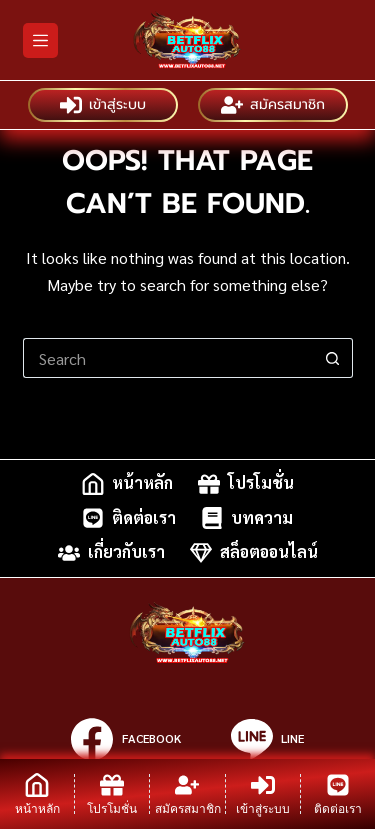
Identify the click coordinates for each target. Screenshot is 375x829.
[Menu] (40, 40)
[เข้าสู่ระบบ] (263, 794)
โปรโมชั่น (246, 484)
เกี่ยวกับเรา (111, 553)
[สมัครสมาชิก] (187, 794)
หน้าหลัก (127, 484)
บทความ (247, 518)
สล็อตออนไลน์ (254, 553)
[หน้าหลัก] (37, 794)
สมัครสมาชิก (273, 105)
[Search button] (333, 358)
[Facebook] (125, 739)
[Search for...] (168, 358)
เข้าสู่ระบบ (103, 105)
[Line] (267, 739)
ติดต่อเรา (129, 518)
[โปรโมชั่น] (112, 794)
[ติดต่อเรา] (338, 794)
